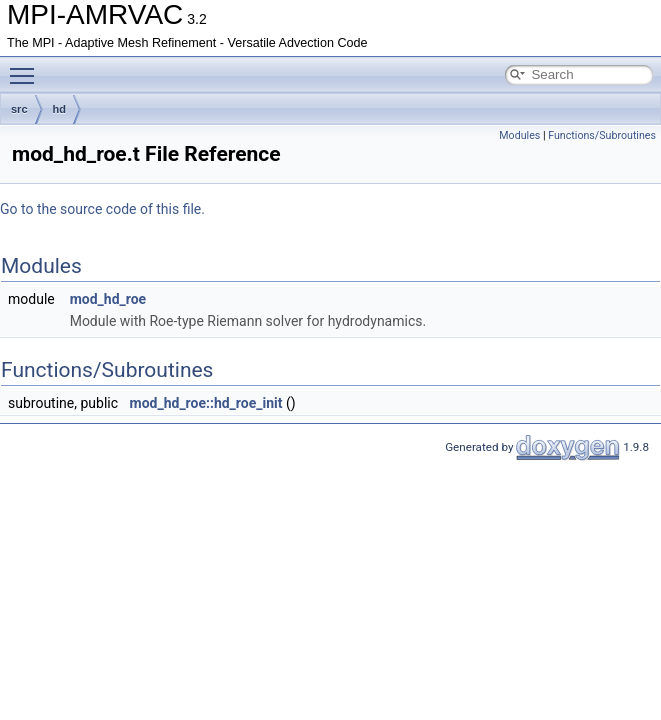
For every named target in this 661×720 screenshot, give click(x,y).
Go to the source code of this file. (102, 209)
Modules (519, 135)
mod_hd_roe (108, 299)
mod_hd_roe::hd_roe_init (206, 403)
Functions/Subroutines (602, 135)
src (19, 109)
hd (59, 109)
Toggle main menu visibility (27, 67)
